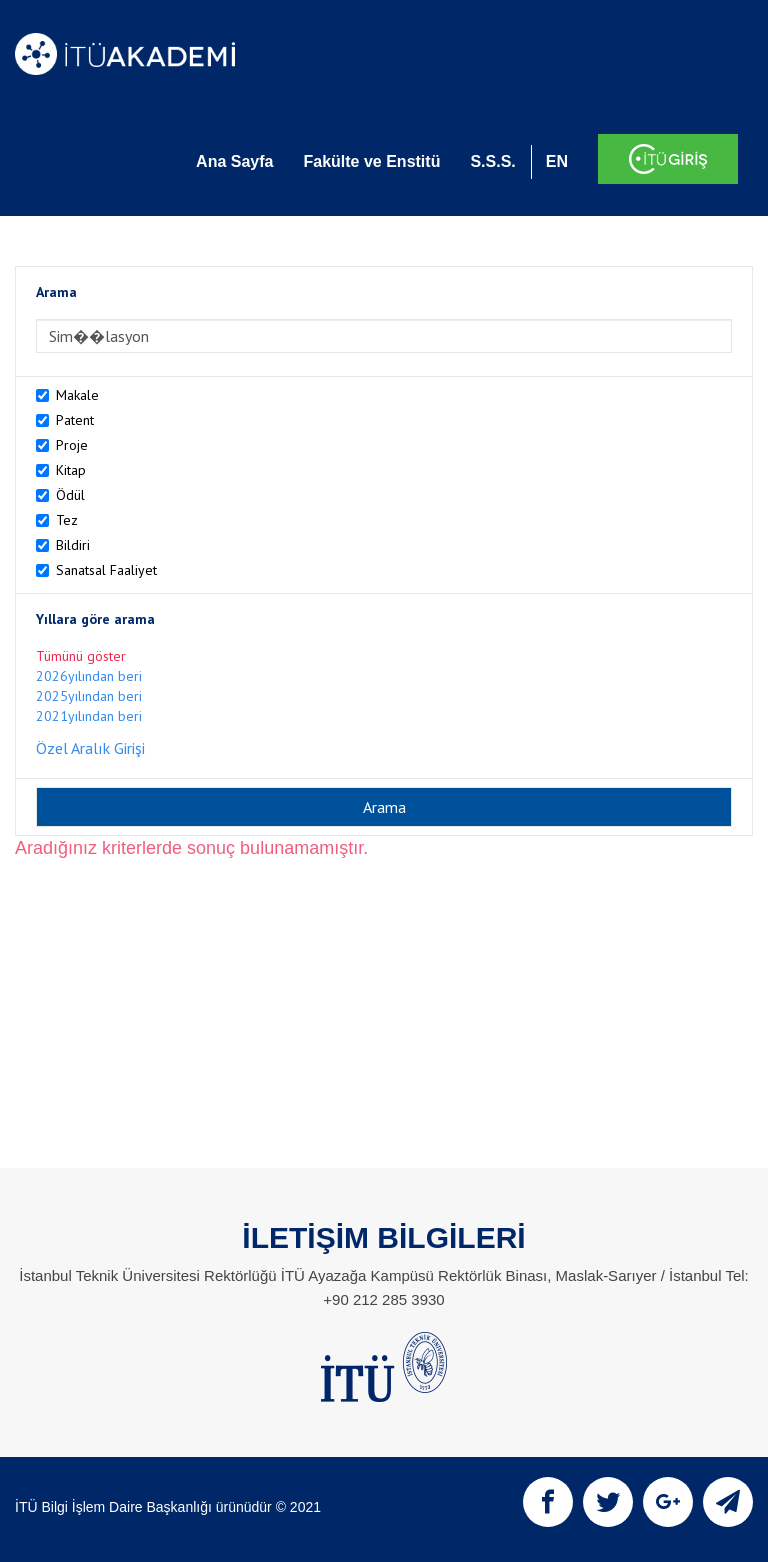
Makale (77, 395)
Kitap (71, 470)
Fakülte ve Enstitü (371, 161)
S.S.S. (492, 161)
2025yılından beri (89, 696)
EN (557, 161)
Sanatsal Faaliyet (106, 570)
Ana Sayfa (234, 161)
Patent (75, 420)
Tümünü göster (81, 656)
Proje (72, 445)
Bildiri (73, 545)
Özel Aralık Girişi (90, 748)
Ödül (70, 495)
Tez (67, 520)
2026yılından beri (89, 676)
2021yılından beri (89, 716)
